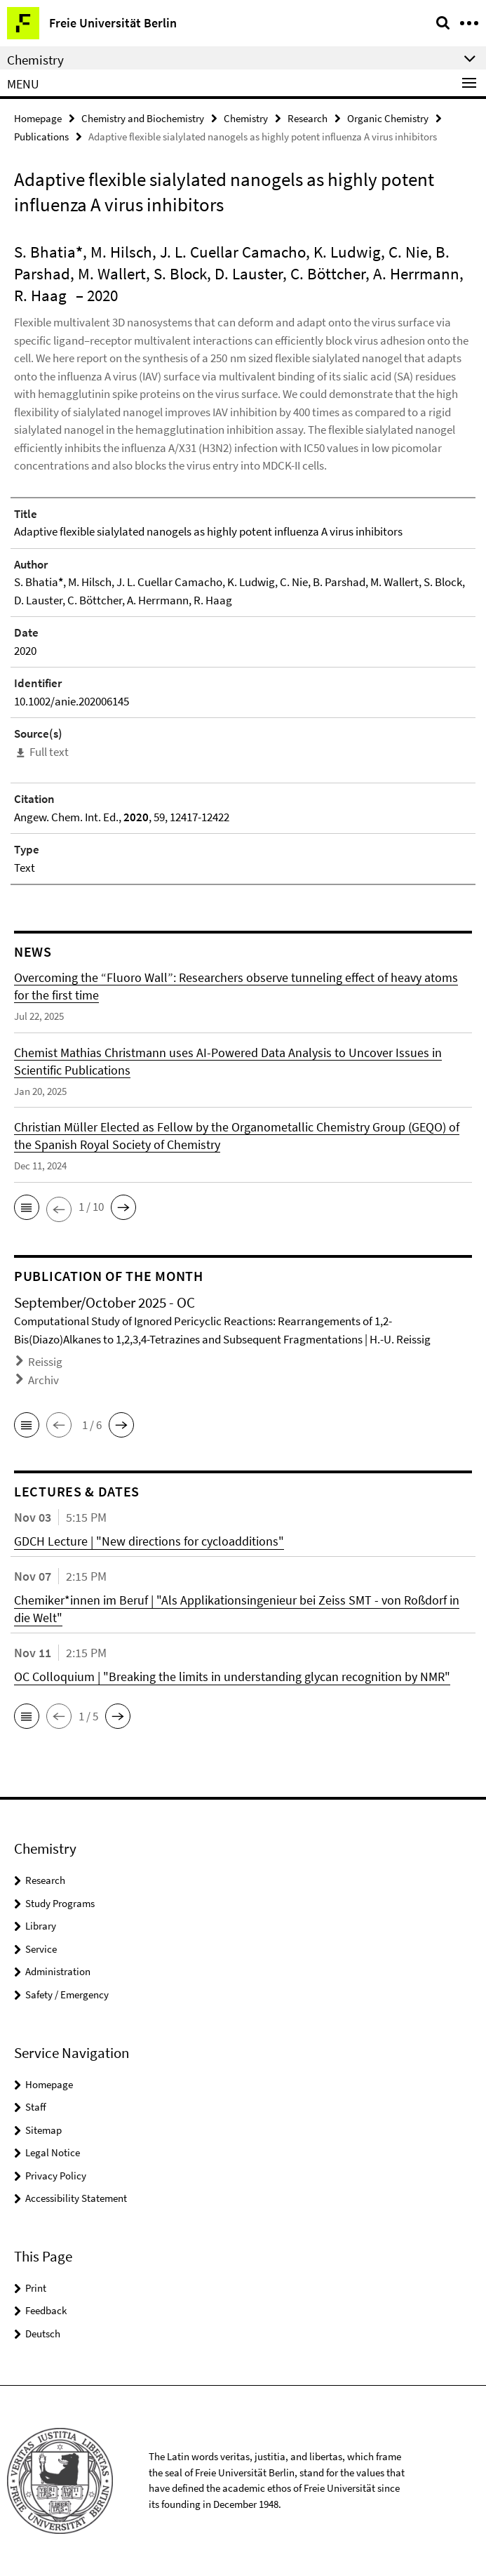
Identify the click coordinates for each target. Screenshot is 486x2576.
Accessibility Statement (76, 2198)
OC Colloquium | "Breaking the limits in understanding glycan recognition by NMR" (232, 1676)
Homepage (38, 118)
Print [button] (35, 2288)
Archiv (43, 1380)
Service (41, 1949)
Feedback (46, 2310)
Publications (41, 136)
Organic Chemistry (387, 118)
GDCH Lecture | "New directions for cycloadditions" (149, 1541)
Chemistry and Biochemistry (142, 118)
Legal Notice (52, 2152)
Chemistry (246, 118)
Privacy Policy (55, 2175)
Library (40, 1925)
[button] (26, 1207)
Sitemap (43, 2130)
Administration (57, 1971)
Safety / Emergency (67, 1994)
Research (308, 118)
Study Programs (60, 1903)
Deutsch (42, 2333)
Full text (49, 751)
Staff (35, 2106)
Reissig (45, 1361)
